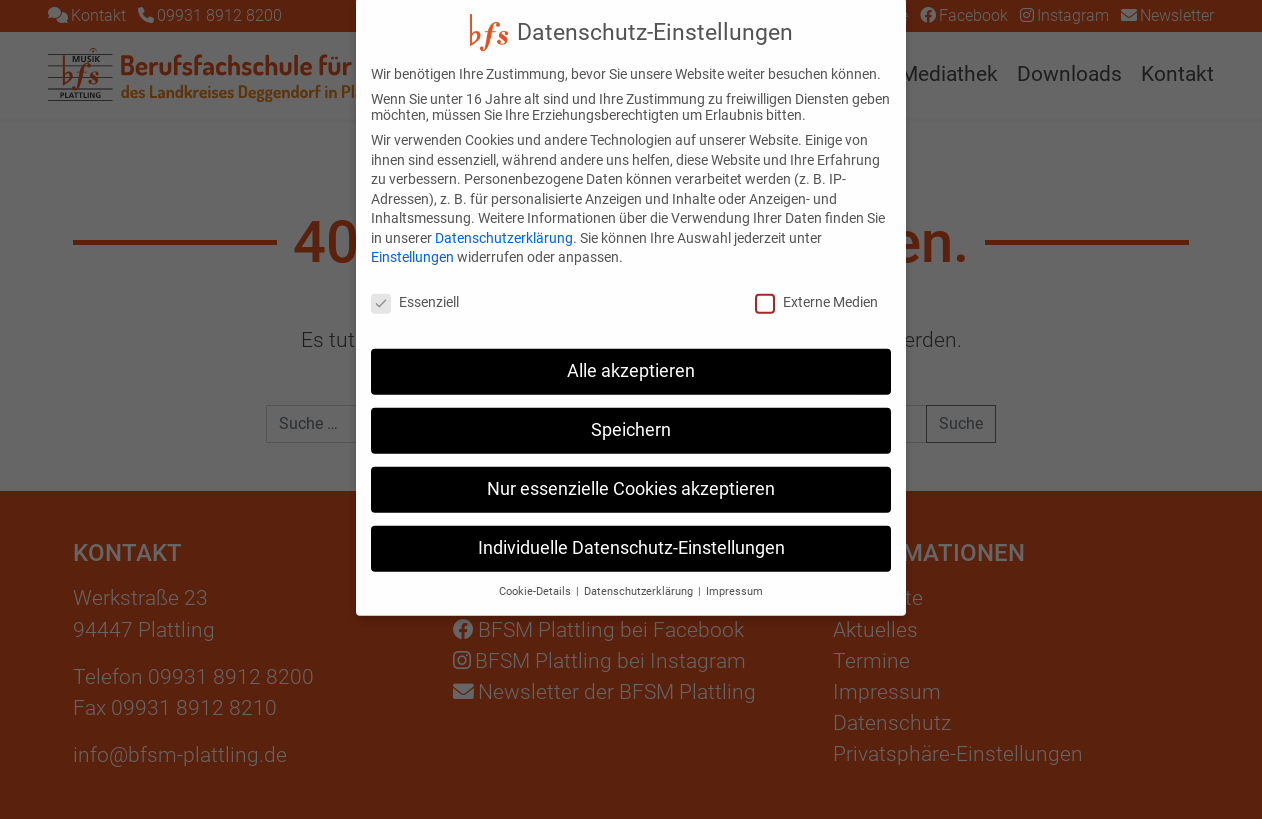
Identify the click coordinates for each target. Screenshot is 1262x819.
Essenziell (415, 286)
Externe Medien (816, 286)
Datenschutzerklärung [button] (640, 575)
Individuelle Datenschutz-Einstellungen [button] (631, 532)
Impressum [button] (734, 575)
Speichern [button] (631, 414)
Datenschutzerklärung (504, 222)
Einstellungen (412, 242)
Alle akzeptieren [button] (631, 355)
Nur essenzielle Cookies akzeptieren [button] (631, 473)
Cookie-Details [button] (536, 575)
